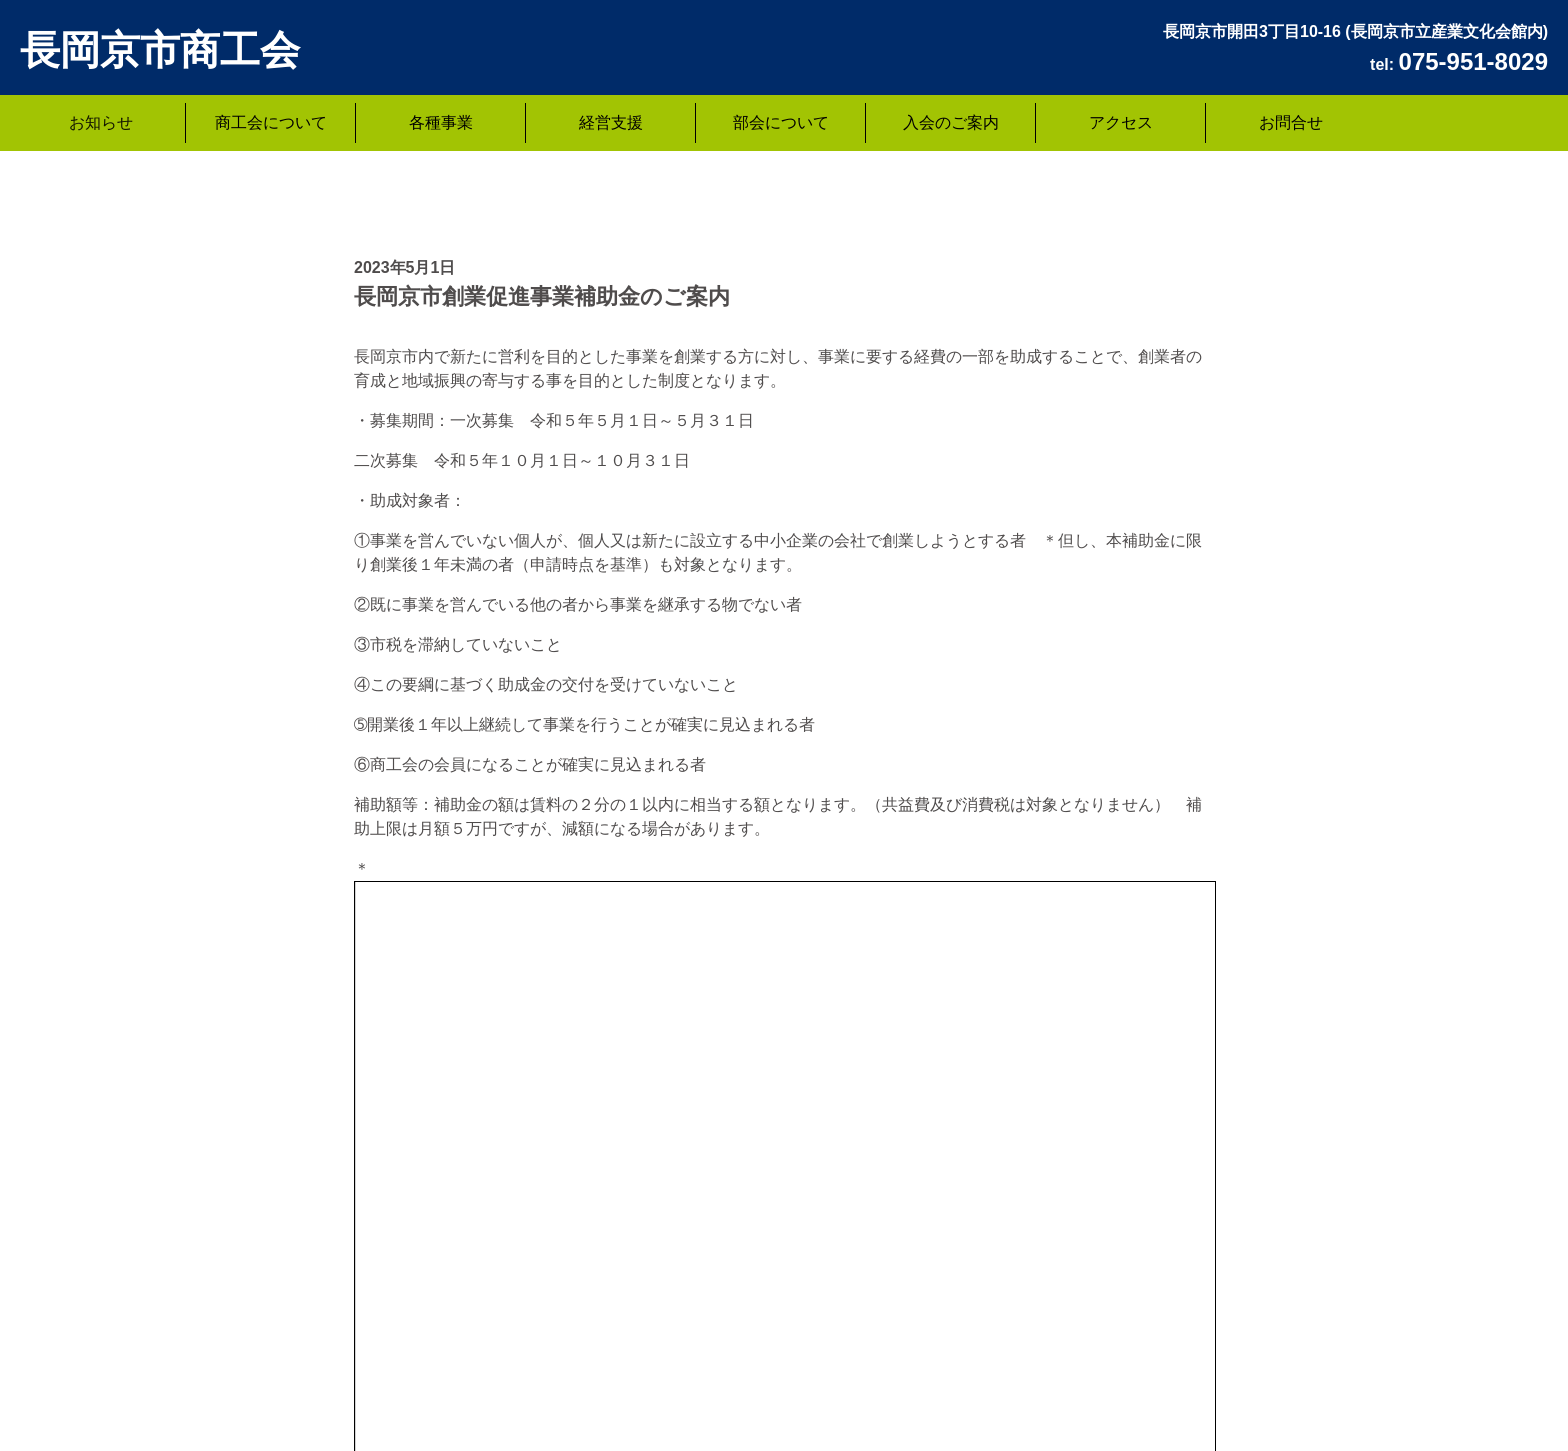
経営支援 (611, 122)
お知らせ (101, 122)
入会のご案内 (951, 122)
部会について (781, 122)
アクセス (1121, 122)
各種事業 (441, 122)
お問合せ (1291, 122)
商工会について (271, 122)
